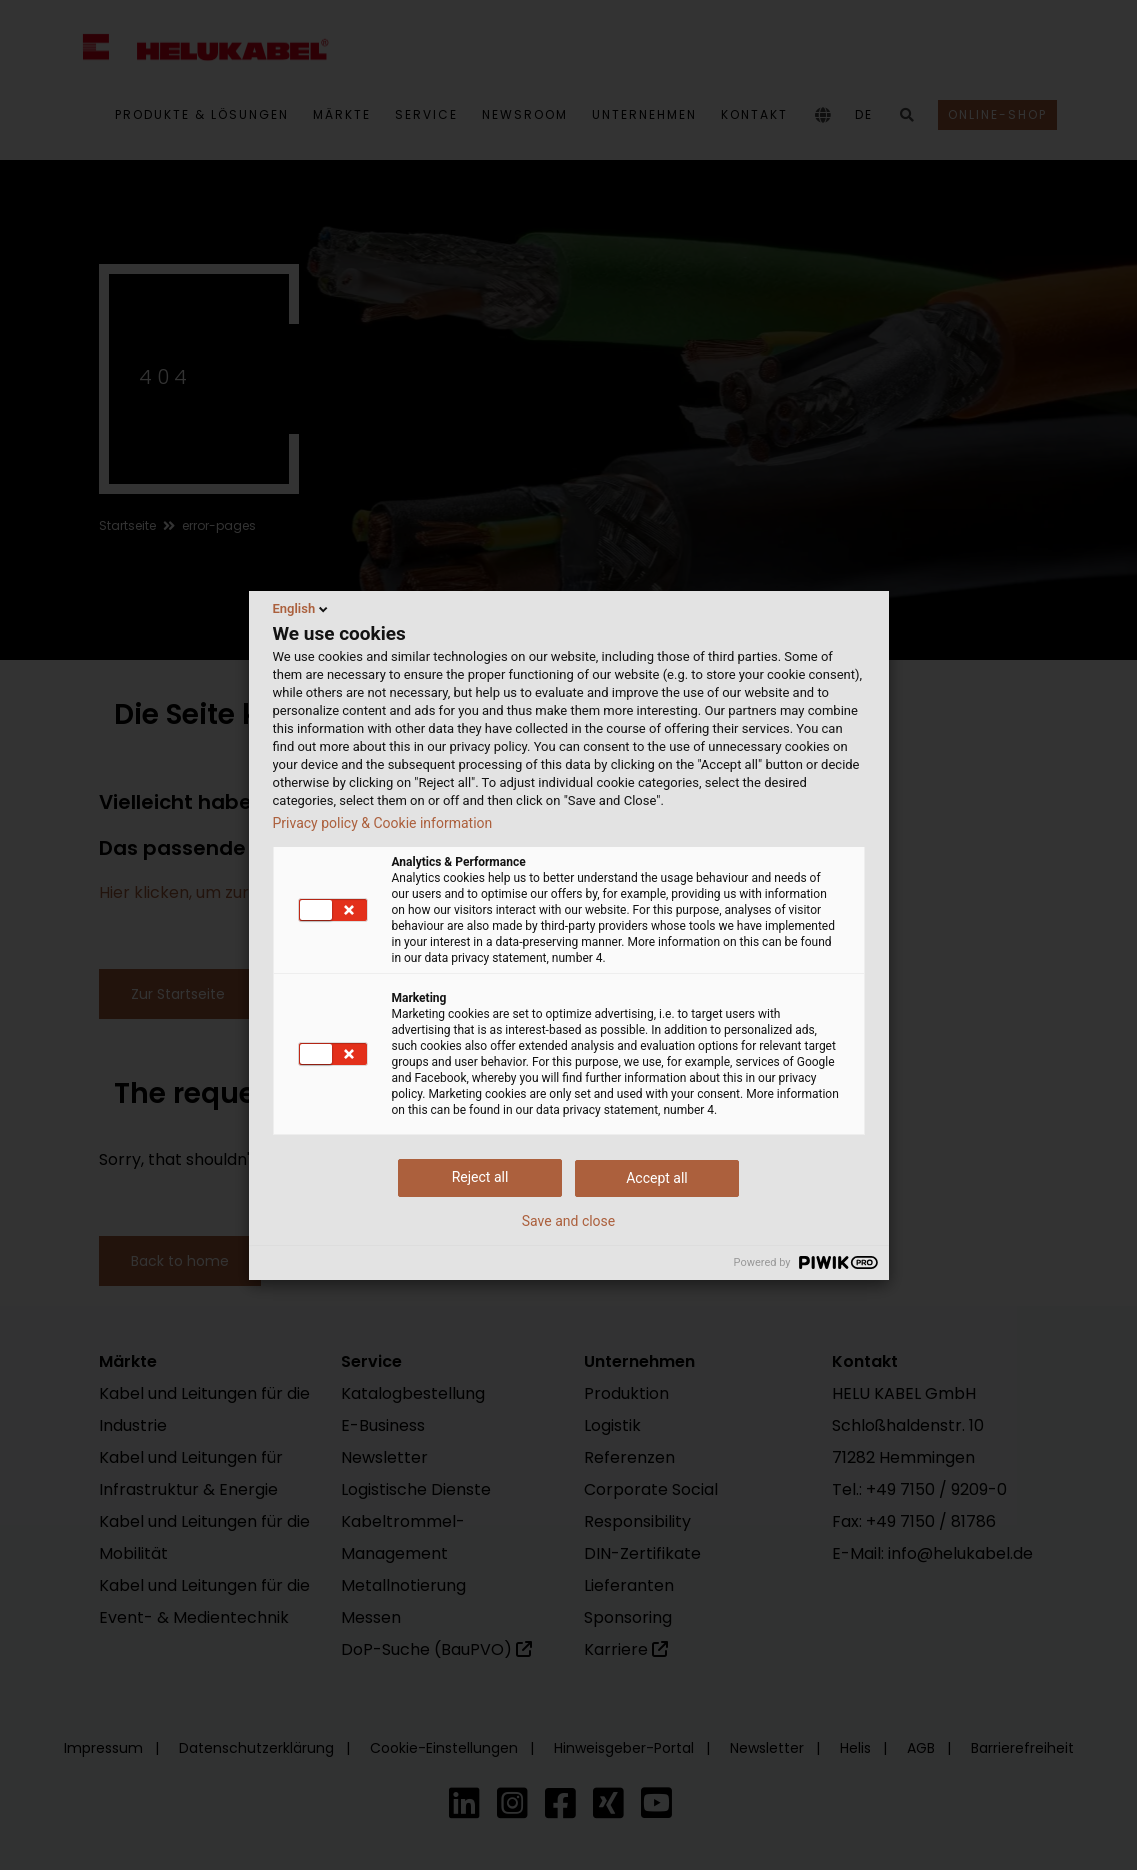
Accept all (657, 1178)
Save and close (569, 1221)
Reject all (480, 1177)
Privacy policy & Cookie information (383, 823)
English (302, 609)
